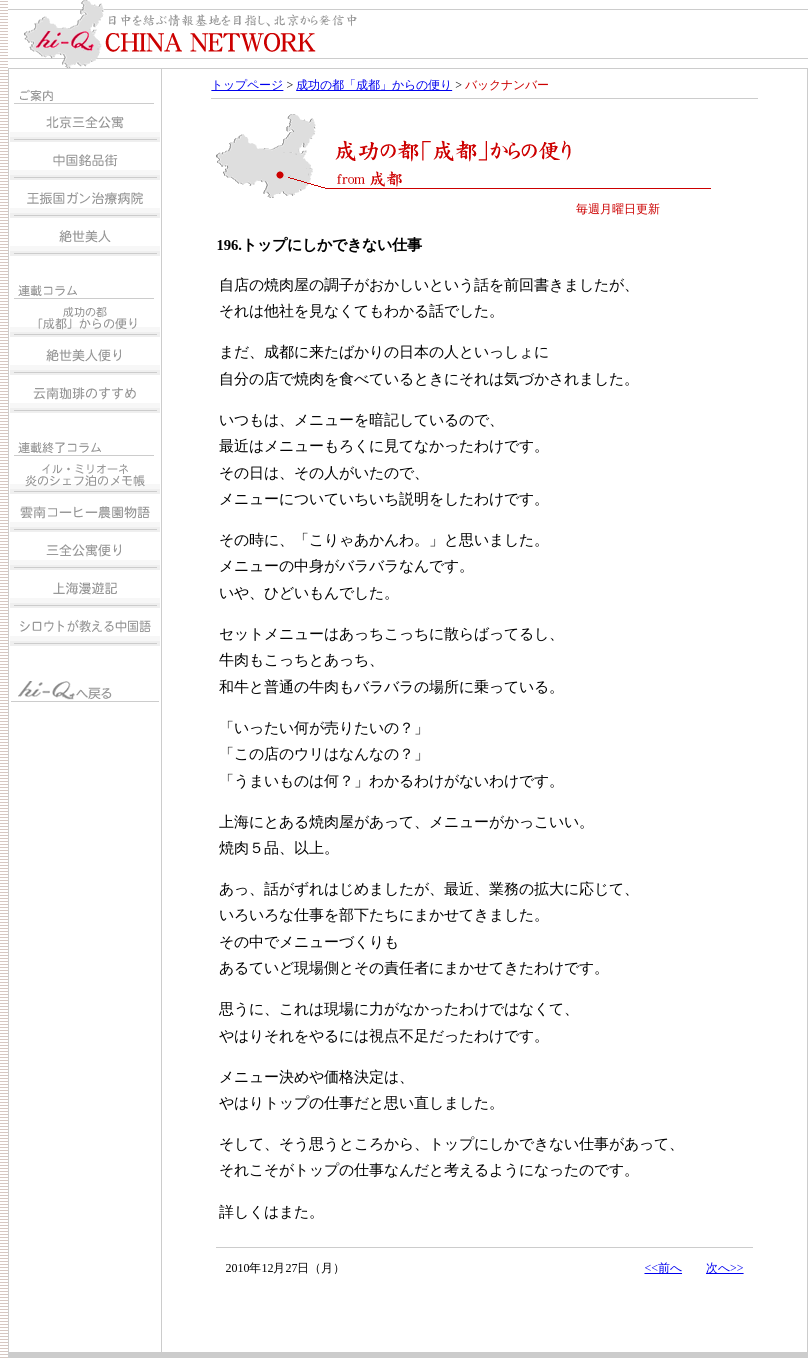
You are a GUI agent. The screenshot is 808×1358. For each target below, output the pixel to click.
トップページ (247, 85)
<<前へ (663, 1268)
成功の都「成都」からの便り (374, 85)
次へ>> (725, 1268)
